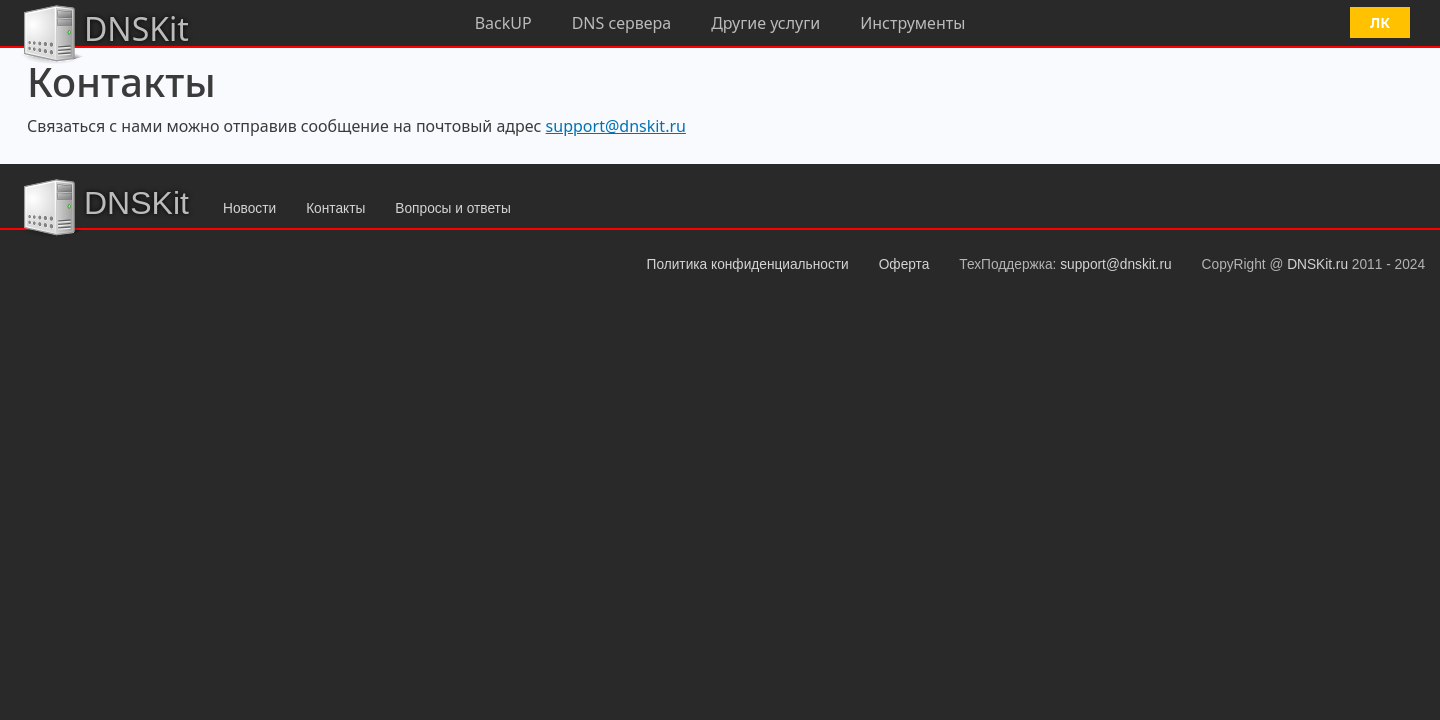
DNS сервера (622, 23)
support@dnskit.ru (616, 126)
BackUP (503, 23)
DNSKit (104, 32)
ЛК (1380, 22)
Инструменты (912, 23)
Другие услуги (765, 23)
